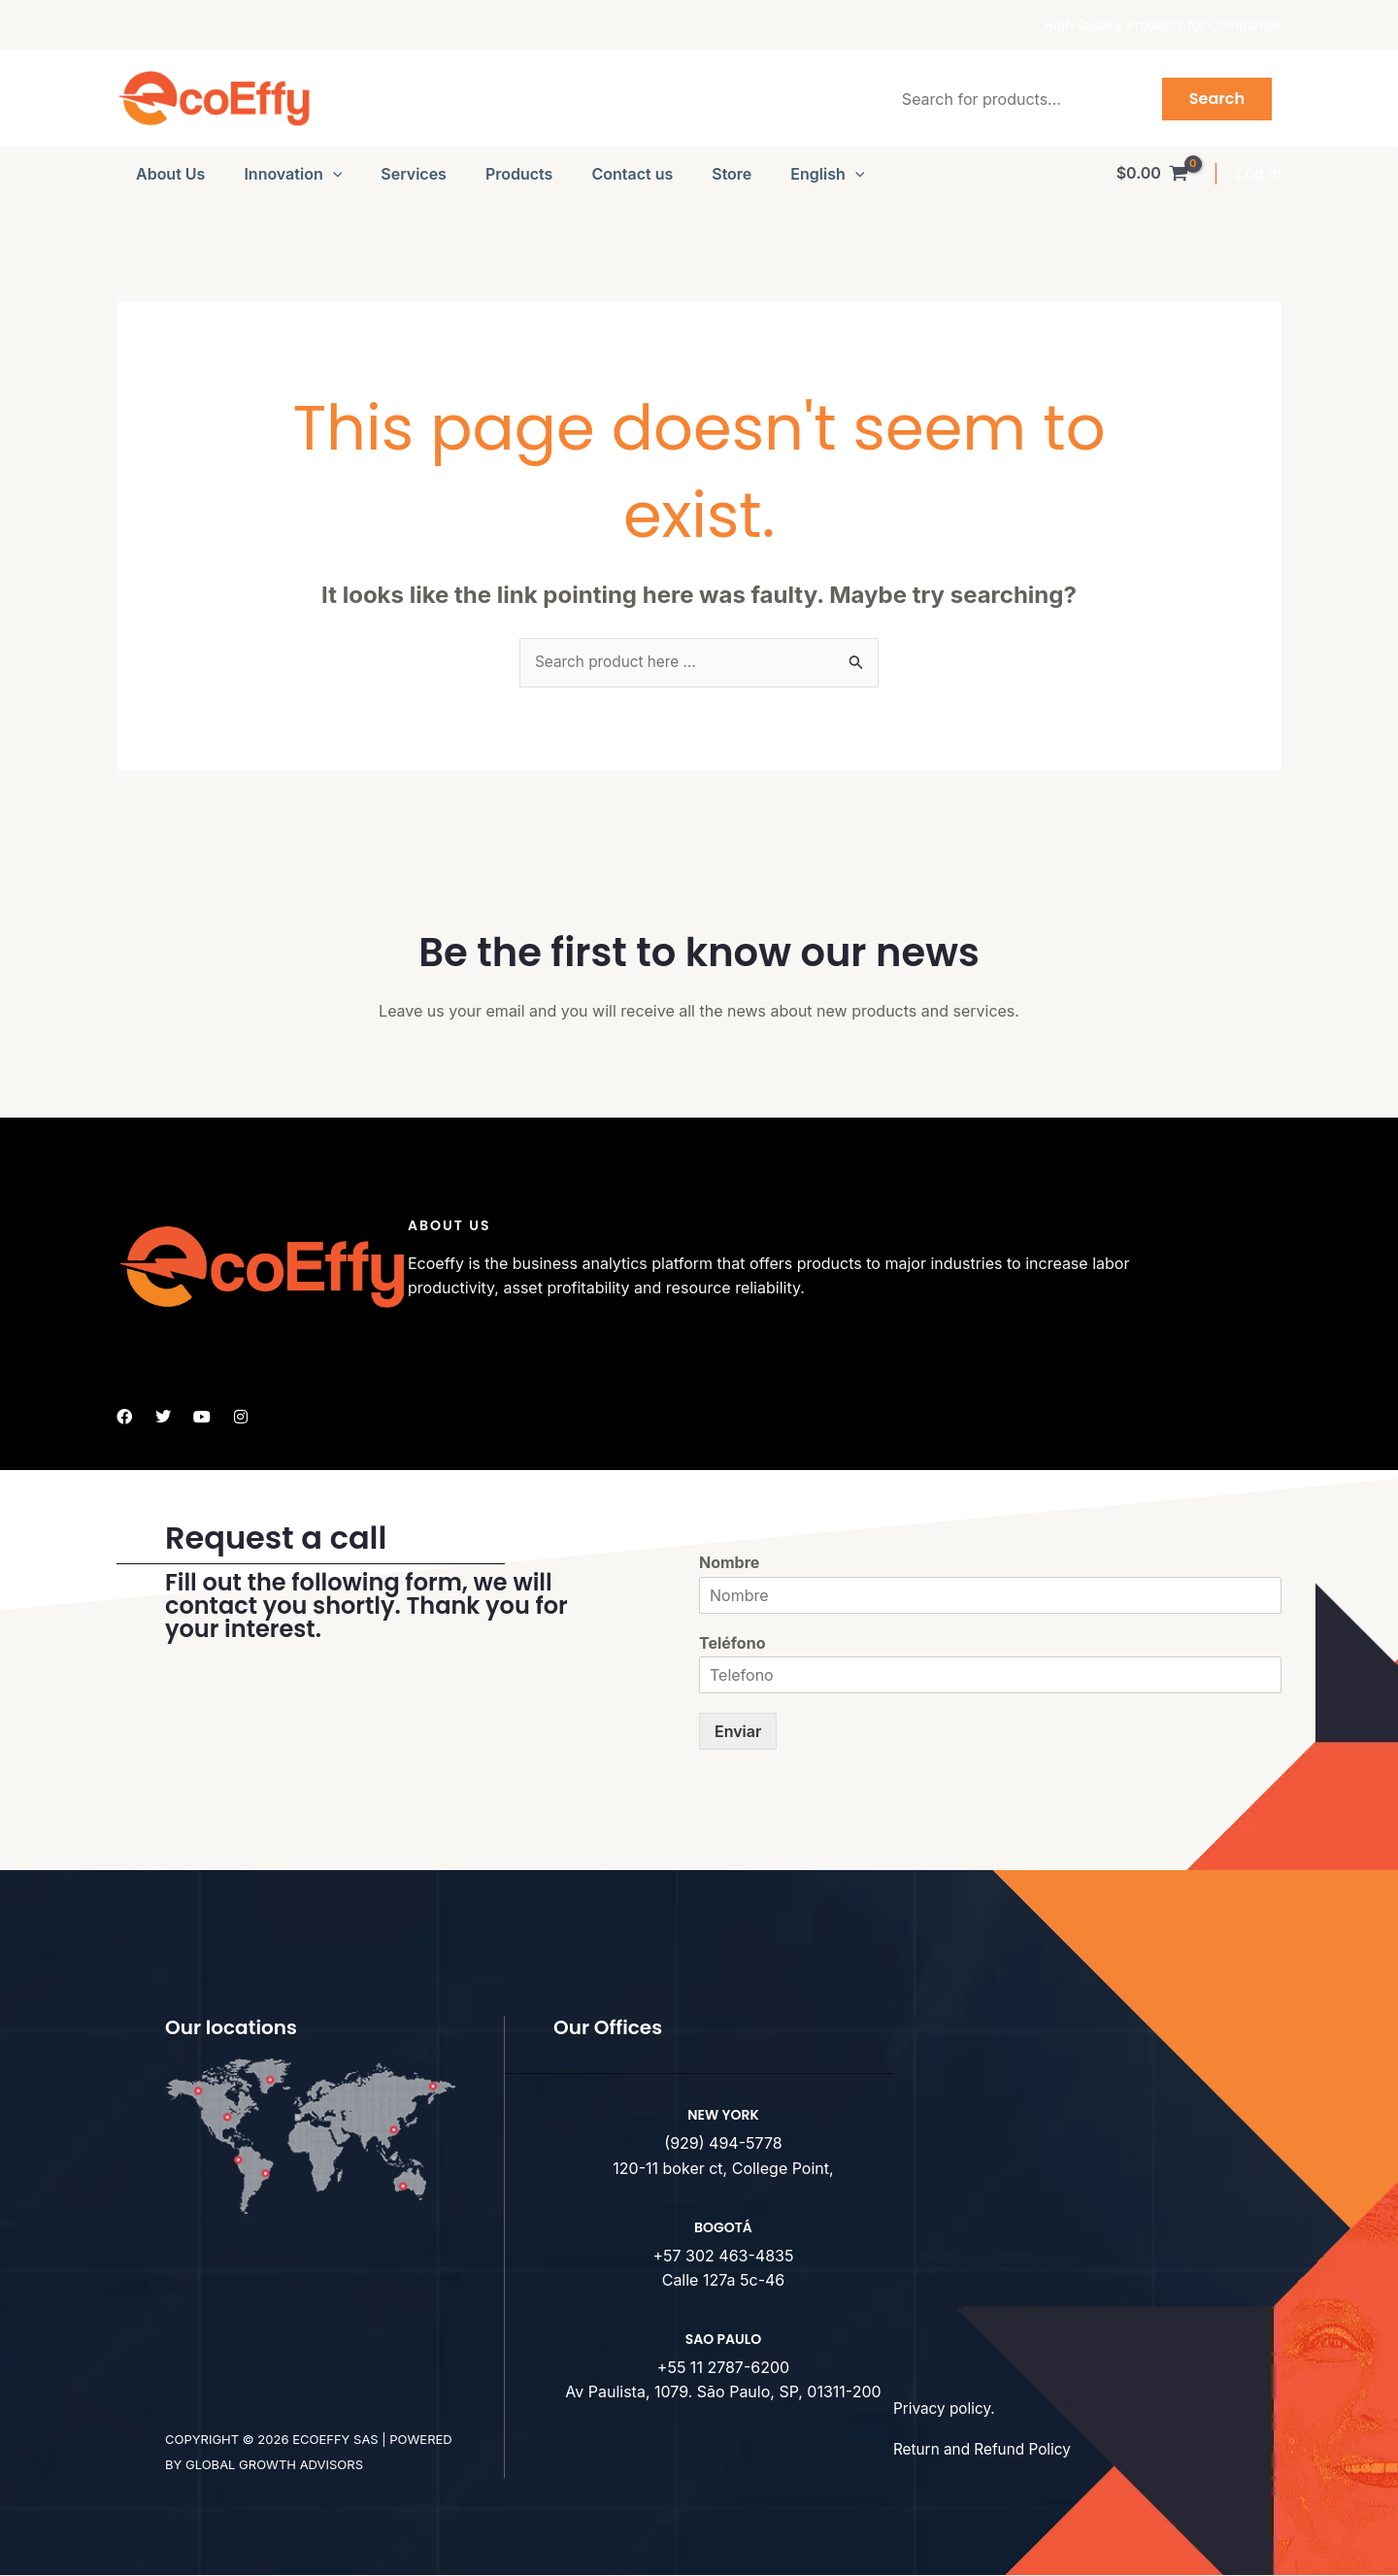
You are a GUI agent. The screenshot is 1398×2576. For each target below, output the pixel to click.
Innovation (293, 174)
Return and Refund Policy (986, 2449)
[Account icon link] (1259, 173)
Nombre (729, 1563)
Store (731, 174)
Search (1217, 98)
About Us (170, 174)
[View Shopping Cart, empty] (1152, 174)
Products (518, 174)
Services (414, 174)
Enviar (738, 1732)
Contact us (632, 174)
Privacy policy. (946, 2409)
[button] (333, 174)
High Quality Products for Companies (1163, 25)
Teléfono (732, 1644)
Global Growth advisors (274, 2465)
